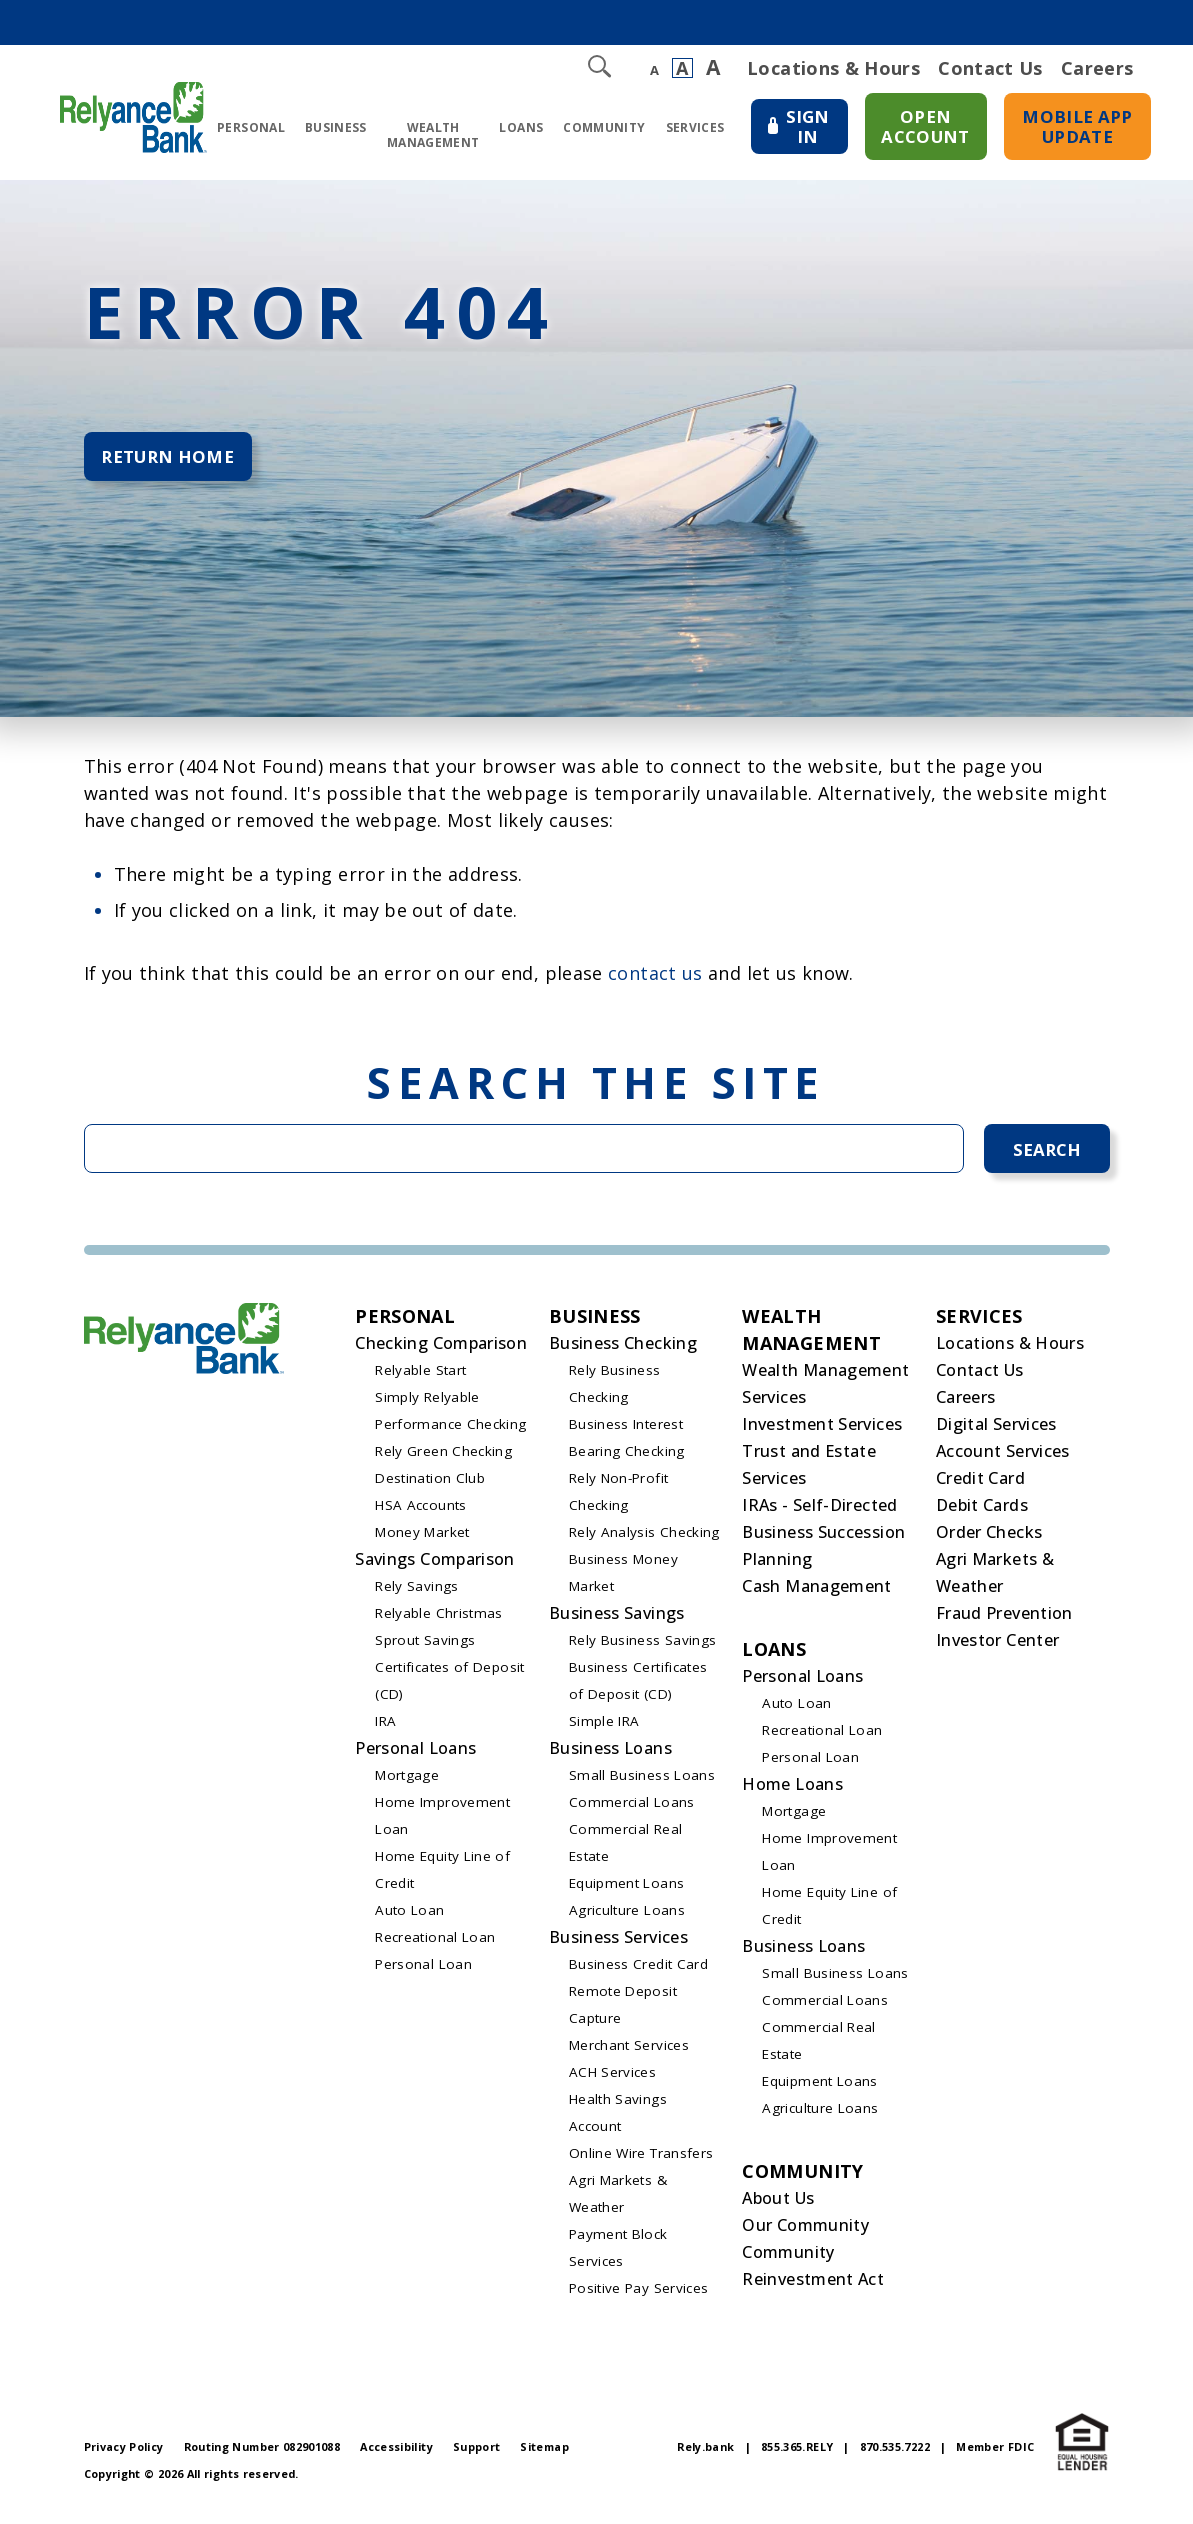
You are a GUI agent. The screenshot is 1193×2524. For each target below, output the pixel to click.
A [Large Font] (713, 67)
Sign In (804, 131)
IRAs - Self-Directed (819, 1512)
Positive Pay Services (639, 2295)
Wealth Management (426, 137)
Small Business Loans (642, 1782)
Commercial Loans (632, 1809)
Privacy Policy (124, 2453)
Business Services (618, 1944)
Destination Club (430, 1485)
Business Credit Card (638, 1971)
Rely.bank (705, 2453)
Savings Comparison (434, 1566)
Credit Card (980, 1485)
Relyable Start (420, 1377)
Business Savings (617, 1620)
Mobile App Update (1080, 122)
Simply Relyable (427, 1404)
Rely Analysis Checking (644, 1539)
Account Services (1003, 1458)
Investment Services (822, 1431)
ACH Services (612, 2079)
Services (688, 130)
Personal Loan (423, 1971)
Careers (1097, 68)
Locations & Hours (833, 68)
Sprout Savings (425, 1647)
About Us (778, 2205)
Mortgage (407, 1782)
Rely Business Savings (643, 1647)
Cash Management (816, 1593)
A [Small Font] (654, 70)
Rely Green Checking (443, 1458)
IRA (385, 1728)
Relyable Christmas (438, 1620)
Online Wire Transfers (641, 2160)
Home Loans (792, 1791)
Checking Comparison (441, 1350)
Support (477, 2453)
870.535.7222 (895, 2453)
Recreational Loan (435, 1944)
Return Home (173, 461)
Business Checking (623, 1350)
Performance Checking (450, 1431)
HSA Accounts (420, 1512)
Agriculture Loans (627, 1917)
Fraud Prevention (1004, 1620)
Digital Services (996, 1431)
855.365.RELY (797, 2453)
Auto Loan (409, 1917)
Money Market (422, 1539)
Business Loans (610, 1755)
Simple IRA (604, 1728)
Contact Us (990, 68)
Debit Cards (982, 1512)
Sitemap (544, 2453)
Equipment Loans (626, 1890)
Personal (244, 130)
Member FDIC (995, 2453)
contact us (655, 976)
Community (597, 130)
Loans (515, 130)
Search (1046, 1154)
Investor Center (997, 1647)
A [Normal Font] (682, 68)
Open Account (928, 123)
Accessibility (396, 2453)
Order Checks (989, 1539)
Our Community (805, 2232)
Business (329, 130)
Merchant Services (629, 2052)
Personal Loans (415, 1755)
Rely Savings (416, 1593)
